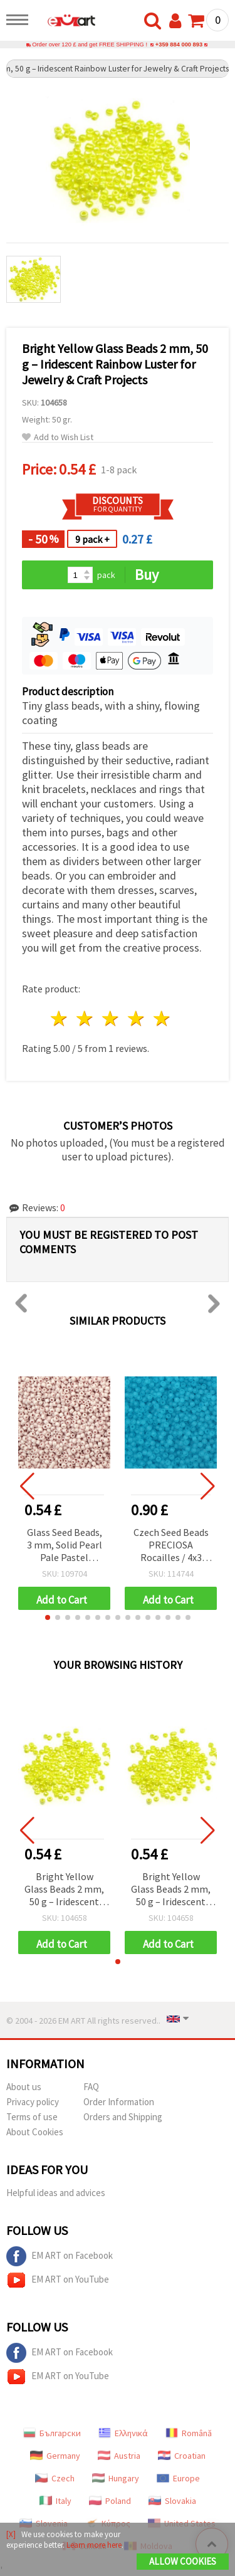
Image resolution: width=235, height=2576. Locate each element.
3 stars (111, 1018)
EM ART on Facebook (59, 2256)
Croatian (182, 2455)
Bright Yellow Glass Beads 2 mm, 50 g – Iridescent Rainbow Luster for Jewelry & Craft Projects (64, 1890)
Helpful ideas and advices (55, 2193)
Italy (55, 2500)
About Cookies (34, 2132)
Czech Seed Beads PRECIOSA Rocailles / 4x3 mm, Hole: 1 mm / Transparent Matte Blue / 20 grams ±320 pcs (171, 1545)
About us (23, 2087)
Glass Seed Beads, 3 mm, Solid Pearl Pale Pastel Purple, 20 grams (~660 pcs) (64, 1545)
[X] (11, 2534)
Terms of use (32, 2117)
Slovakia (172, 2500)
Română (188, 2433)
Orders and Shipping (122, 2117)
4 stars (136, 1018)
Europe (178, 2478)
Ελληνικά (123, 2433)
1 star (60, 1018)
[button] (47, 1617)
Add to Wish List (57, 437)
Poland (110, 2500)
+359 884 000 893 (178, 44)
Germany (55, 2455)
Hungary (115, 2478)
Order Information (118, 2102)
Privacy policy (32, 2102)
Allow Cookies (182, 2561)
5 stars (162, 1018)
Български (52, 2433)
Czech (55, 2478)
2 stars (85, 1018)
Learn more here (94, 2545)
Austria (119, 2455)
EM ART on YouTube (57, 2280)
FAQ (91, 2087)
